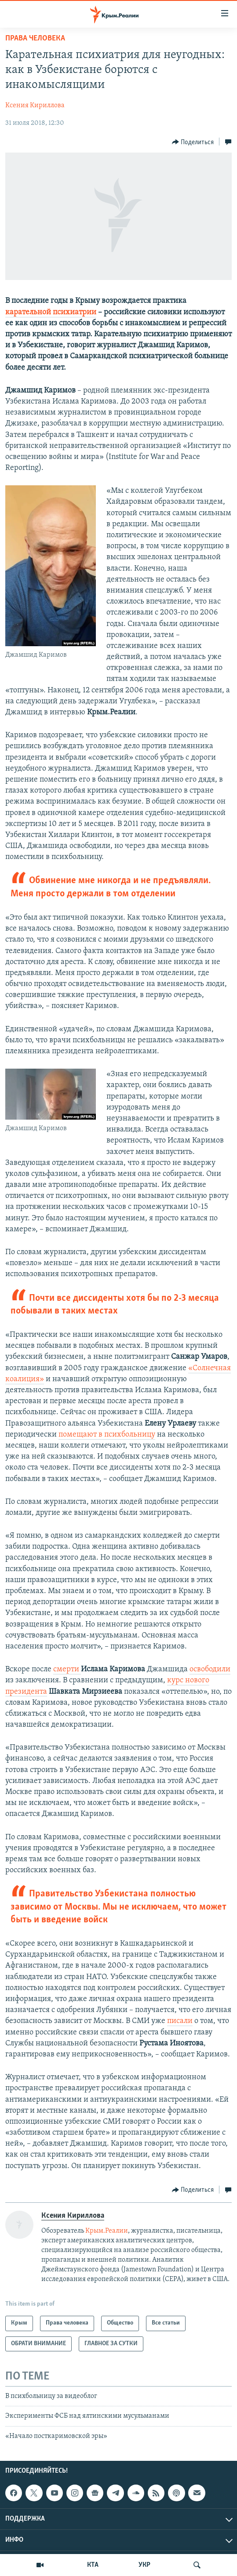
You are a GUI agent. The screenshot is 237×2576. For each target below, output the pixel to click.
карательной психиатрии (50, 312)
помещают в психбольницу (106, 1434)
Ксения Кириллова (35, 105)
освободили (210, 1669)
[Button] (193, 142)
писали (180, 2021)
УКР (144, 2565)
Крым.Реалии (106, 2230)
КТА (92, 2565)
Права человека (35, 38)
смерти (67, 1669)
